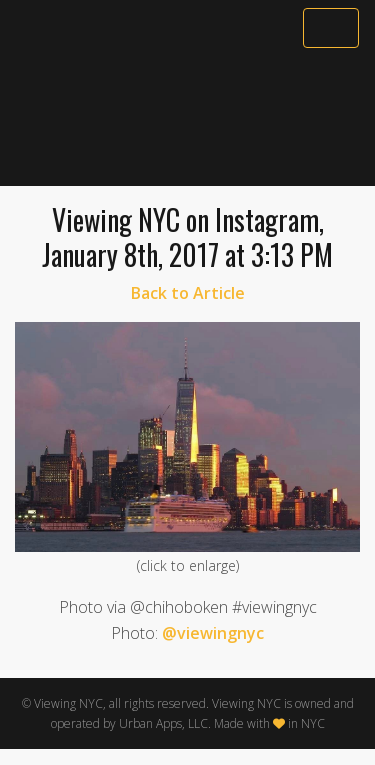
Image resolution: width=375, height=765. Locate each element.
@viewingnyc (213, 633)
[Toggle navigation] (331, 28)
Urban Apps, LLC (163, 723)
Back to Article (188, 293)
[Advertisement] (187, 117)
